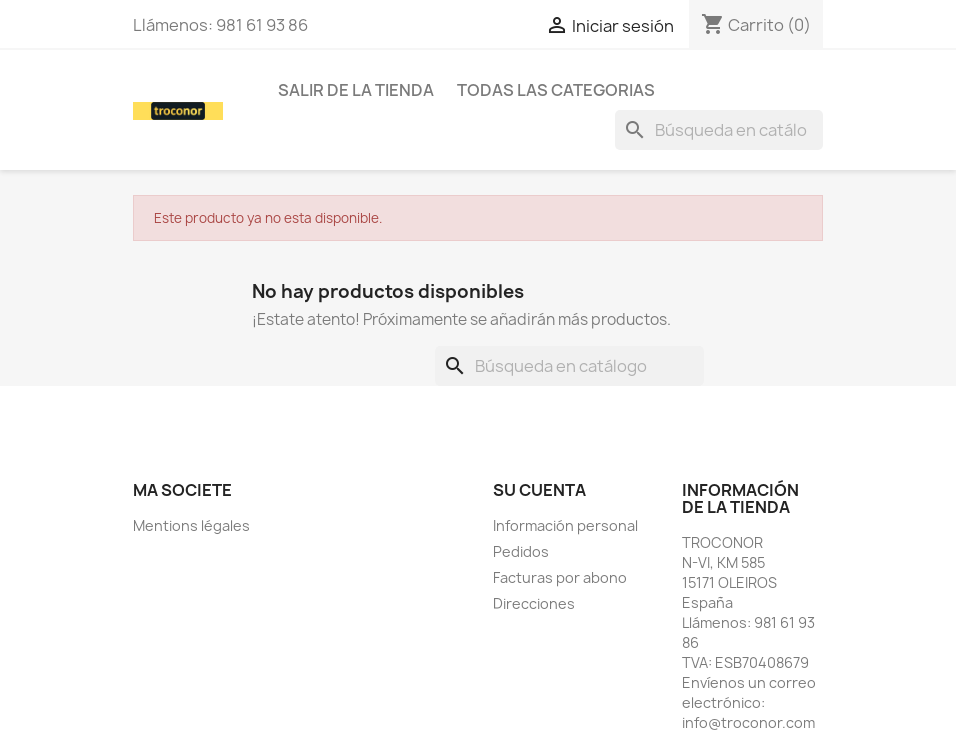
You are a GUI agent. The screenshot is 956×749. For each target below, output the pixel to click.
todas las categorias (556, 90)
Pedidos (521, 551)
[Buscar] (719, 130)
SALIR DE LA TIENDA (356, 90)
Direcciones (534, 603)
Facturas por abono (560, 577)
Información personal (565, 525)
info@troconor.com (748, 722)
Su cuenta (539, 490)
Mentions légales (191, 525)
